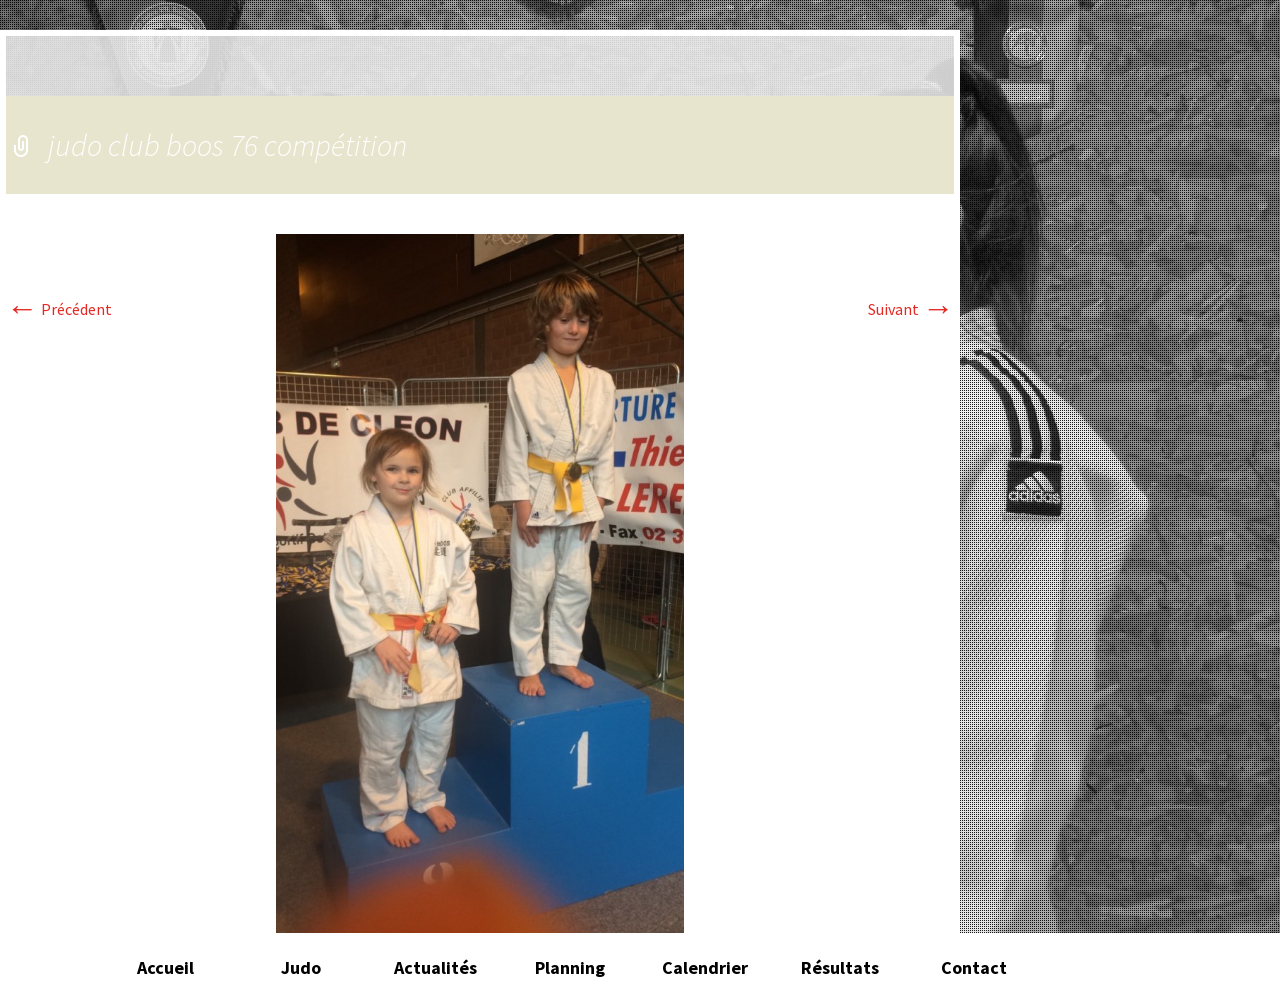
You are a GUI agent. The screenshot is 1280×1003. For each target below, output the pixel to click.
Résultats (840, 967)
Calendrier (705, 967)
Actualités (435, 967)
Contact (974, 967)
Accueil (165, 967)
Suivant (911, 309)
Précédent (59, 309)
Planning (570, 967)
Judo (301, 967)
